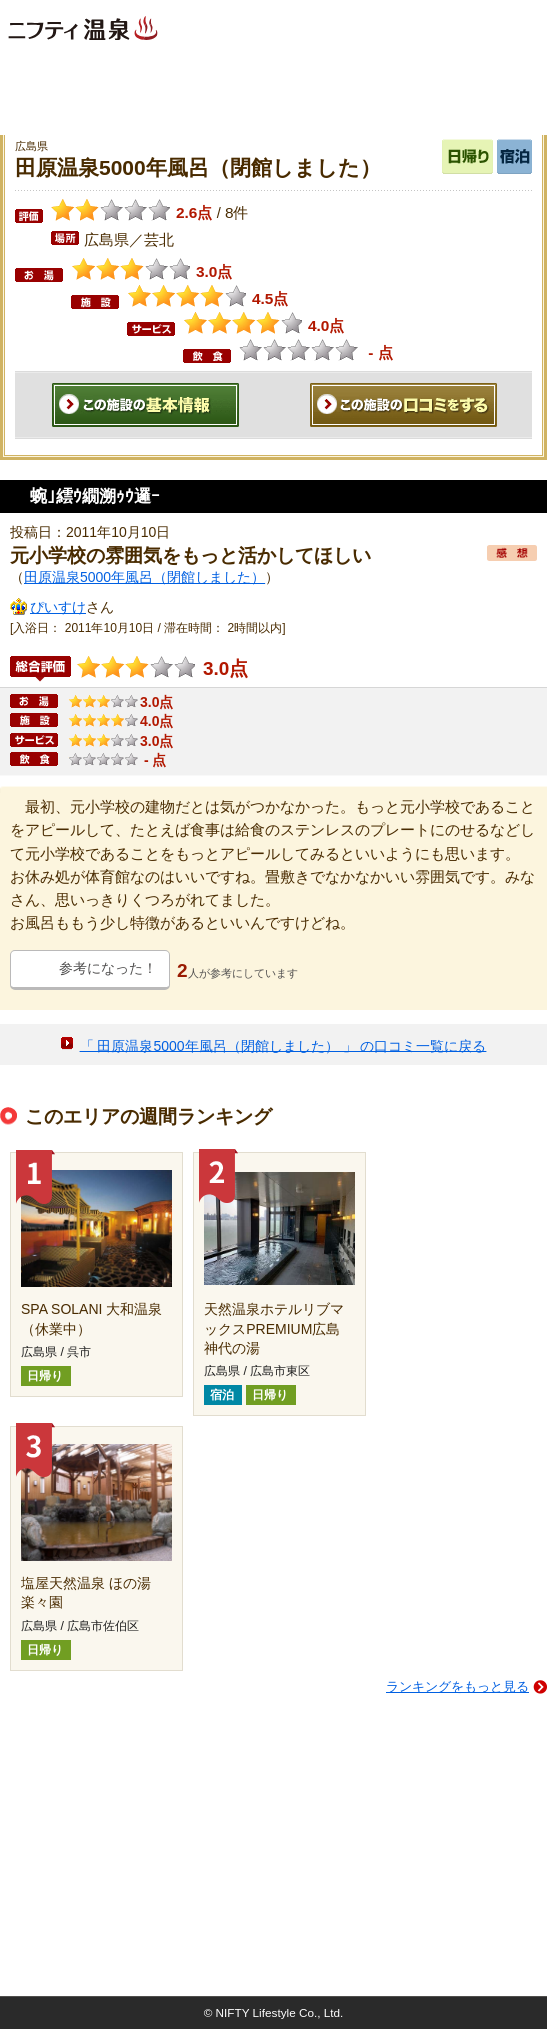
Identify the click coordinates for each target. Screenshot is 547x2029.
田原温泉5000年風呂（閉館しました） (144, 577)
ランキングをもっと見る (457, 1686)
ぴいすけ (58, 607)
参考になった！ (108, 968)
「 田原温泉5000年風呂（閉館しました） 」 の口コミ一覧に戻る (283, 1045)
